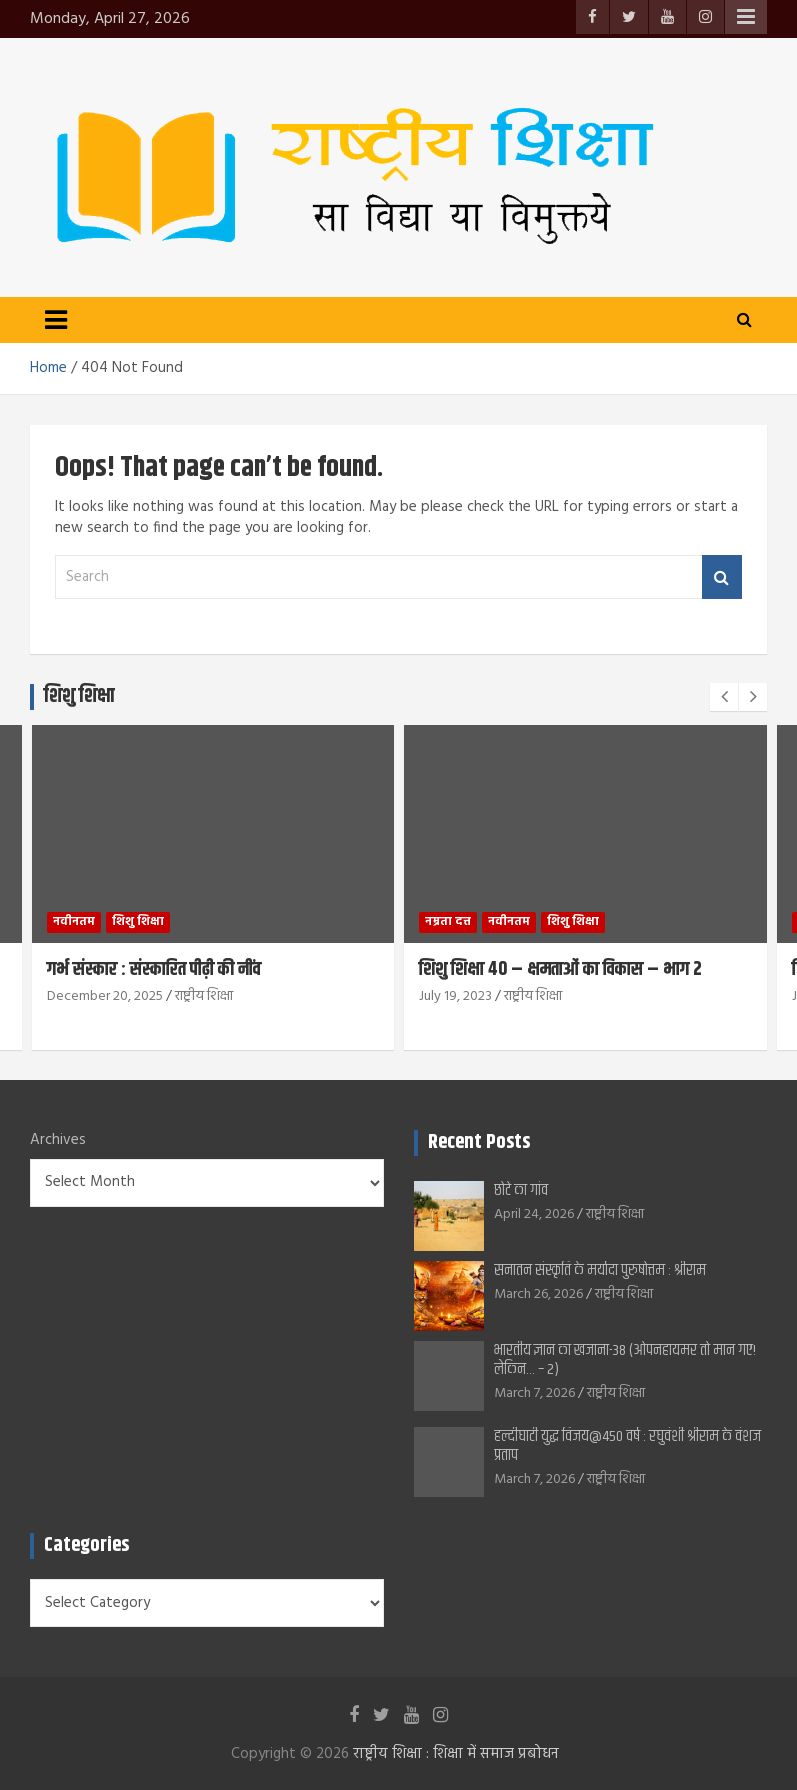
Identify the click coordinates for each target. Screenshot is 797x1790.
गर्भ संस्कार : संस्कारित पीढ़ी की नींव (154, 969)
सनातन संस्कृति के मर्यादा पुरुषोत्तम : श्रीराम (600, 1270)
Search (722, 577)
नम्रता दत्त (448, 922)
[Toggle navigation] (56, 320)
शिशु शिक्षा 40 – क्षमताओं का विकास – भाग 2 (560, 969)
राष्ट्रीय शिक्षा (204, 996)
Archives (58, 1140)
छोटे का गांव (521, 1190)
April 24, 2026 (534, 1214)
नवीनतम (74, 922)
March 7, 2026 (534, 1393)
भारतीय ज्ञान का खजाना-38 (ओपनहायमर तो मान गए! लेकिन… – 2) (625, 1360)
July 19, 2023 (455, 996)
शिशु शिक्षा (138, 922)
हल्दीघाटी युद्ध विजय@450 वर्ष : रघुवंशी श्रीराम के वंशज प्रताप (627, 1446)
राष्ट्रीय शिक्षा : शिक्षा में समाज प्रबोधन (456, 1754)
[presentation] (724, 697)
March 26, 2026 (538, 1294)
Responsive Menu (746, 17)
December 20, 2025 (105, 996)
